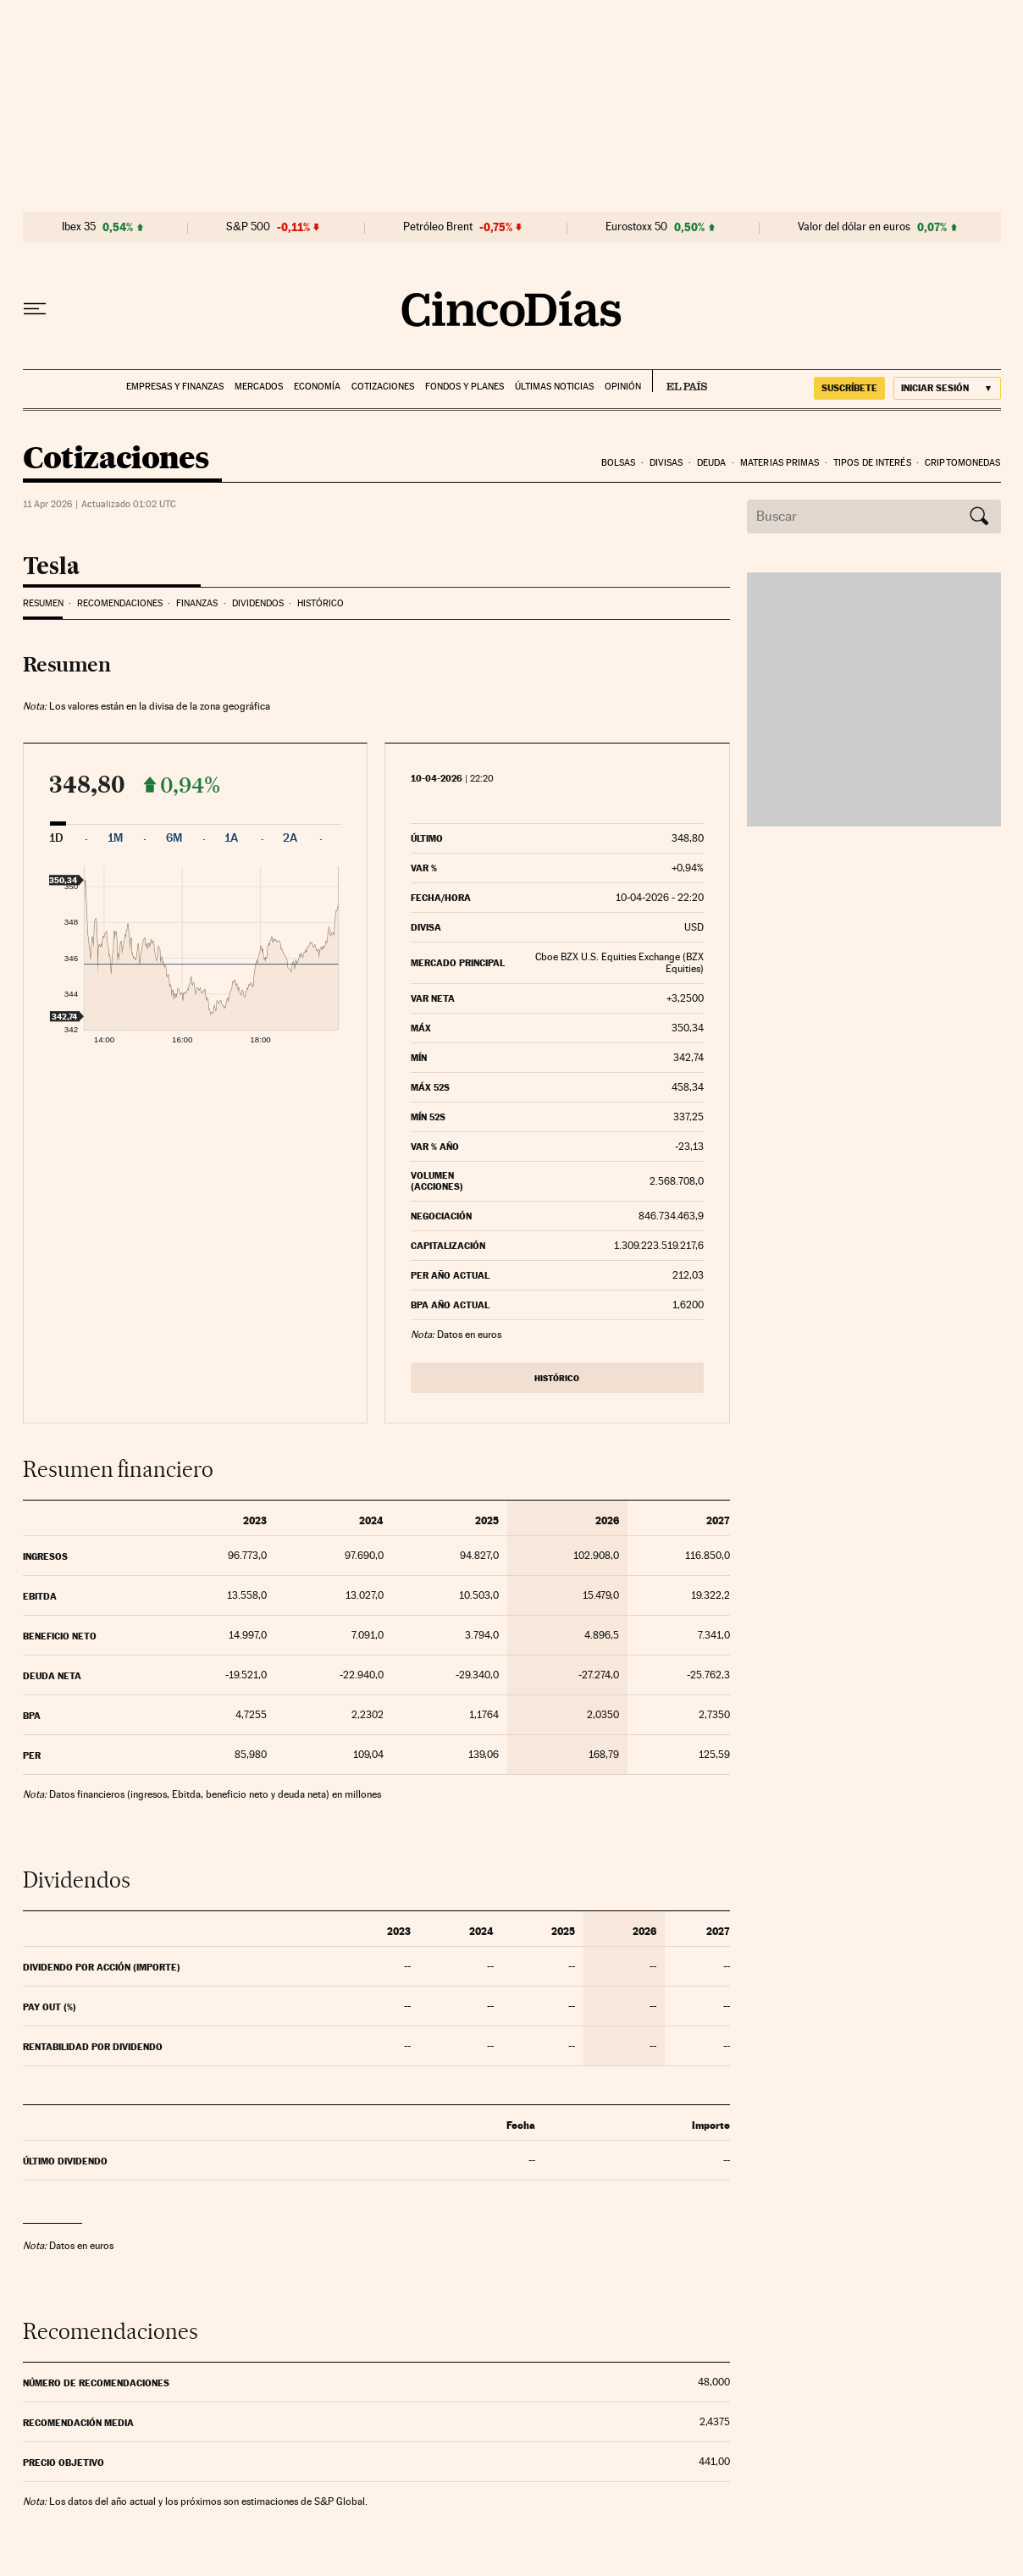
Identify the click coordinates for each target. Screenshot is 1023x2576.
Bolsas (618, 462)
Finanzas (197, 603)
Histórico (320, 603)
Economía (317, 386)
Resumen (43, 603)
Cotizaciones (382, 386)
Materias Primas (780, 462)
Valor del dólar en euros (854, 227)
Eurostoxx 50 (636, 227)
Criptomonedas (962, 462)
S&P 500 (248, 227)
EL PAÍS (679, 381)
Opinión (623, 386)
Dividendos (258, 603)
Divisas (666, 462)
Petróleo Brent (438, 227)
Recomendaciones (120, 603)
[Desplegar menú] (35, 309)
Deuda (712, 462)
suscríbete (849, 388)
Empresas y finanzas (175, 386)
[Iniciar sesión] (947, 388)
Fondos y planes (464, 386)
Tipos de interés (872, 462)
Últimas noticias (554, 386)
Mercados (259, 386)
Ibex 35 (79, 227)
